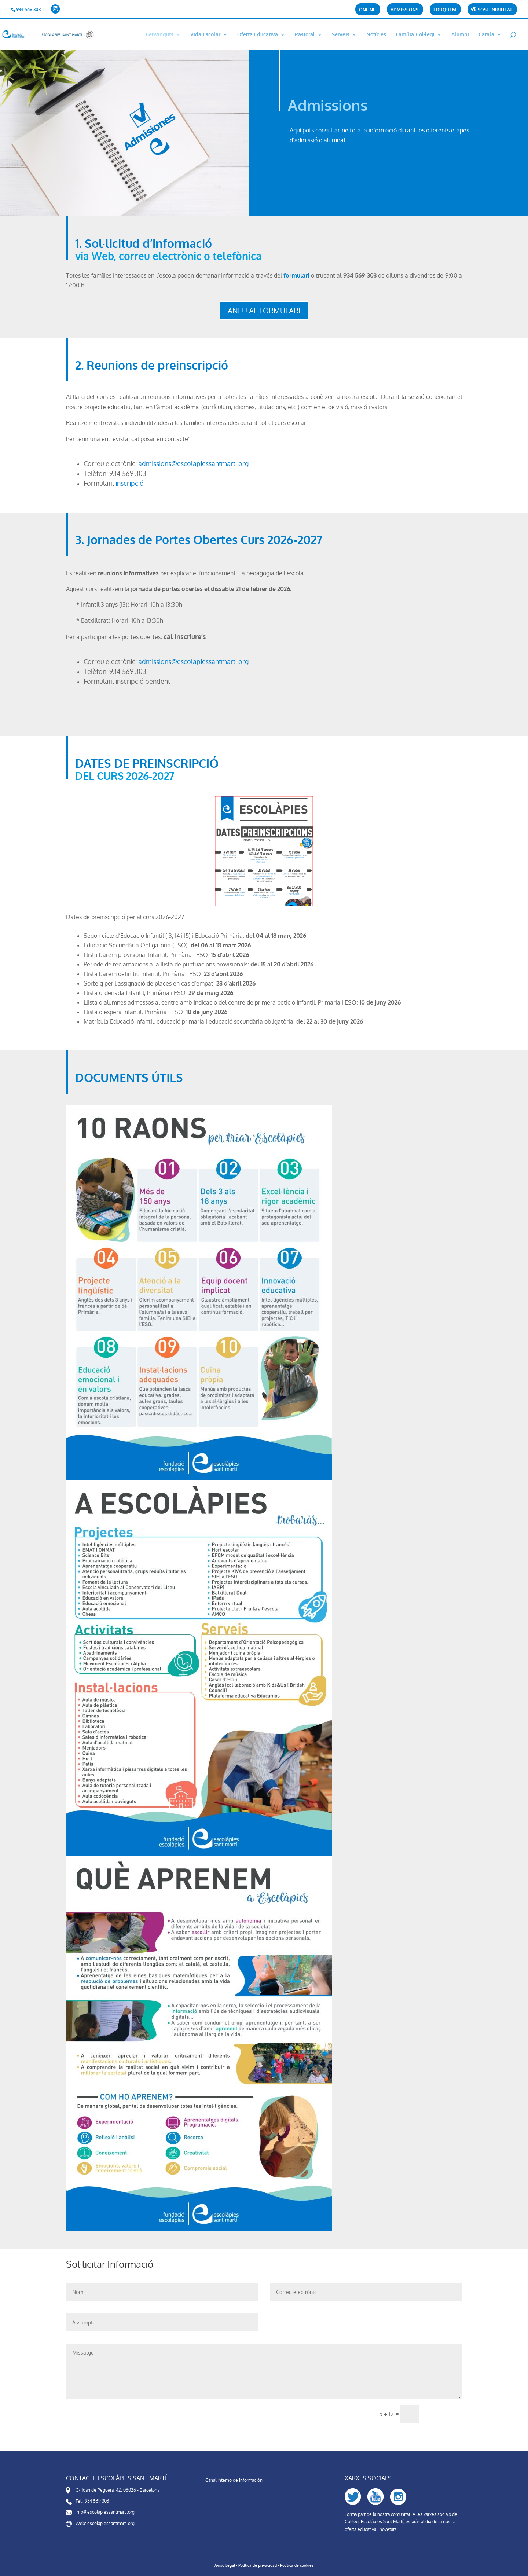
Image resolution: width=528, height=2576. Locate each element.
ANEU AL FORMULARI (264, 310)
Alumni (460, 34)
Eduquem (444, 10)
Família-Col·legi (415, 34)
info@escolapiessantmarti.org (105, 2512)
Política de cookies (297, 2565)
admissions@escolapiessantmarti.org (193, 463)
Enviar (443, 2414)
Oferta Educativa (257, 34)
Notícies (376, 34)
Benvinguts (159, 34)
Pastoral (305, 34)
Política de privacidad (257, 2565)
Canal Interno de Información (234, 2480)
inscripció (129, 483)
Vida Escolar (205, 34)
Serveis (340, 34)
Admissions (404, 10)
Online (367, 10)
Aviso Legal (224, 2565)
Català (486, 34)
